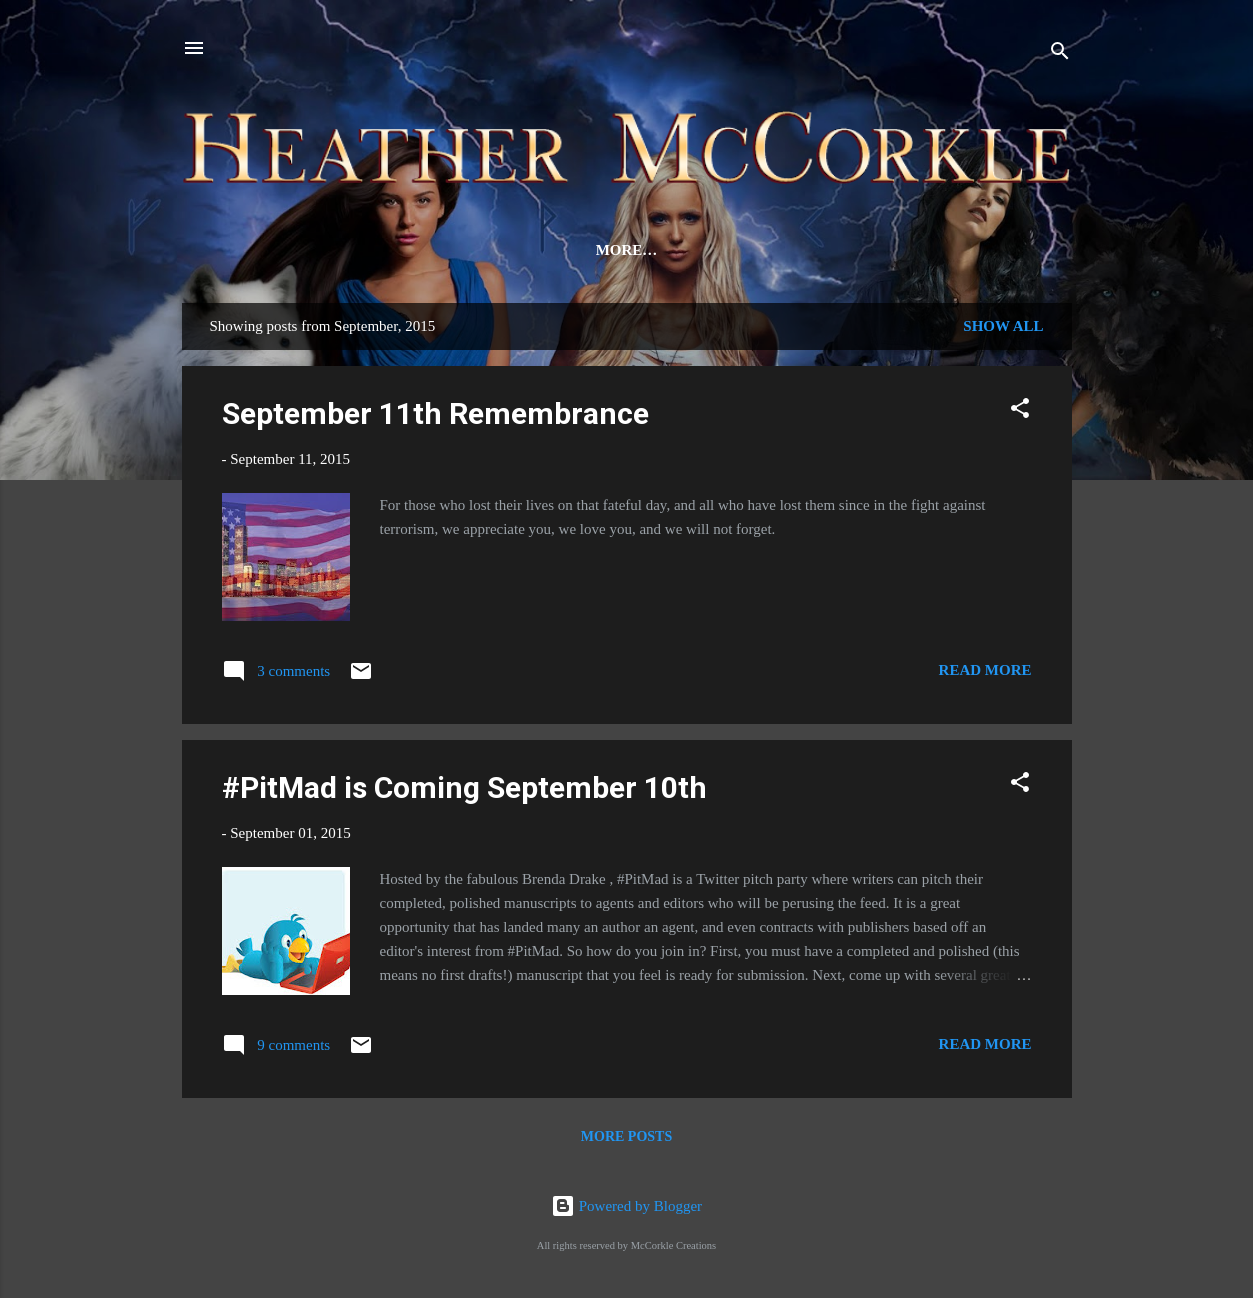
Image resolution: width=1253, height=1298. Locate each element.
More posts (626, 1140)
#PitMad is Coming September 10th (464, 791)
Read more (985, 674)
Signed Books (960, 250)
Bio (430, 250)
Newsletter (677, 250)
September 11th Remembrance (435, 417)
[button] (1020, 415)
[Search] (1060, 54)
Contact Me (817, 250)
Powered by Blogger (626, 1206)
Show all (1003, 330)
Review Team (534, 250)
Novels (349, 250)
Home (259, 250)
